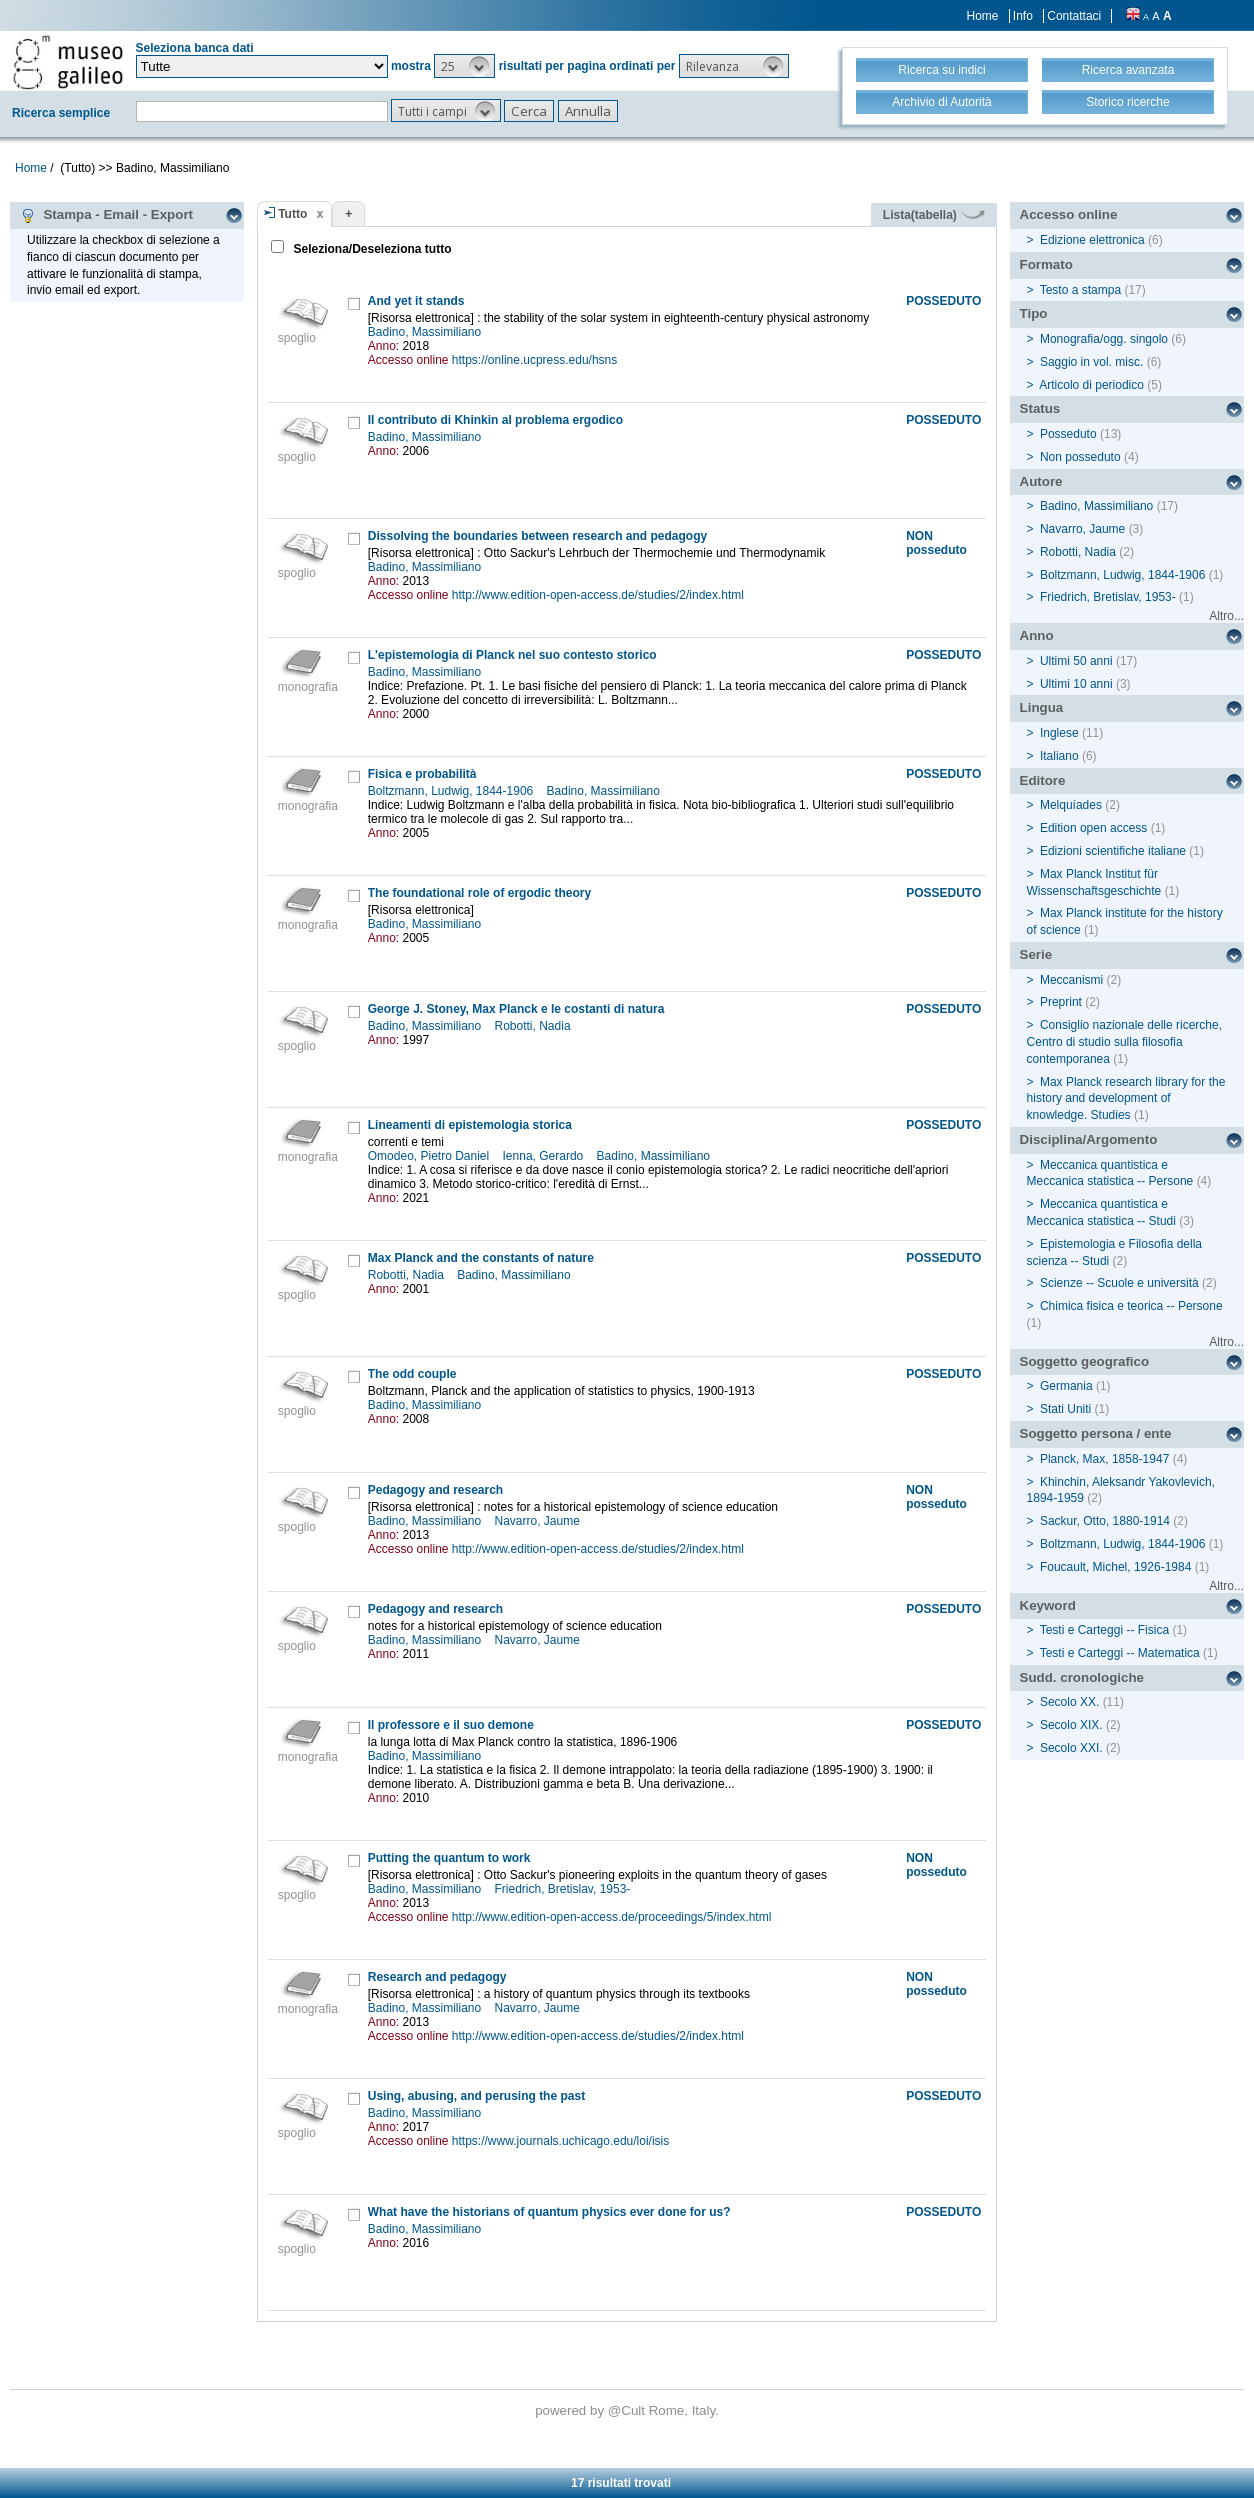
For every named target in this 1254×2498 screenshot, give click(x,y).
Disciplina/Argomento (1089, 1139)
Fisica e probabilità (422, 774)
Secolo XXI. (1071, 1748)
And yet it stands (416, 301)
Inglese (1059, 733)
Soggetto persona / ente (1096, 1433)
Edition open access (1093, 828)
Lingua (1042, 707)
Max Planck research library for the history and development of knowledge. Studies (1126, 1099)
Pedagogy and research (435, 1490)
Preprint (1061, 1002)
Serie (1036, 954)
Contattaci (1074, 16)
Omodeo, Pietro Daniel (430, 1156)
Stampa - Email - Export (106, 215)
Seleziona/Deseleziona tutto (370, 249)
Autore (1041, 481)
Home (983, 16)
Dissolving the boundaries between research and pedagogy (537, 536)
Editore (1043, 780)
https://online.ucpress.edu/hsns (534, 360)
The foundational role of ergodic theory (479, 893)
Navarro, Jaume (539, 1521)
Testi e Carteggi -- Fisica (1104, 1630)
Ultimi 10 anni (1076, 684)
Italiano (1059, 756)
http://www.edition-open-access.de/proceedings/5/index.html (612, 1917)
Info (1023, 16)
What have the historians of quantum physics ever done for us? (549, 2212)
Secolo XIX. (1071, 1725)
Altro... (1226, 616)
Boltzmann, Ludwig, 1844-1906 (452, 791)
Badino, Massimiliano (426, 332)
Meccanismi (1071, 980)
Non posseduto (1080, 457)
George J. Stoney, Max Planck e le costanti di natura (516, 1009)
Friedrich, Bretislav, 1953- (564, 1889)
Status (1040, 408)
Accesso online (1069, 214)
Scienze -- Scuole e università (1119, 1283)
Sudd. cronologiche (1082, 1677)
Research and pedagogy (437, 1977)
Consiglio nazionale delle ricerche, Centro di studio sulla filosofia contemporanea (1124, 1042)
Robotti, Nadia (534, 1026)
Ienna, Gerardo (545, 1156)
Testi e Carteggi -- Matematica (1120, 1653)
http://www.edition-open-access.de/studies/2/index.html (598, 595)
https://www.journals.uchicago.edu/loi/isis (560, 2141)
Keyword (1048, 1605)
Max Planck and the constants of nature (481, 1258)
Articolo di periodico (1091, 385)
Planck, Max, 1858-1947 (1104, 1459)
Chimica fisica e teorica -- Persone (1131, 1306)
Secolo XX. (1069, 1702)
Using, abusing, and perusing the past (476, 2096)
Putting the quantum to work (449, 1858)
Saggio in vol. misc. (1091, 362)
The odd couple (412, 1374)
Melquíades (1071, 805)
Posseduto (1068, 434)
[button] (464, 66)
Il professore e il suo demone (451, 1725)
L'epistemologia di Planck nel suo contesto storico (512, 655)
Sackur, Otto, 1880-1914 (1105, 1521)
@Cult (628, 2410)
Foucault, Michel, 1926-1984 (1115, 1567)
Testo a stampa (1080, 290)
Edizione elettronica (1092, 240)
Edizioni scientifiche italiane (1113, 851)
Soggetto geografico (1085, 1361)
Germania (1066, 1386)
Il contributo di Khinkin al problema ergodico (495, 420)
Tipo (1034, 313)
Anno (1037, 635)
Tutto (292, 214)
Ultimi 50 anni (1076, 661)
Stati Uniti (1065, 1409)
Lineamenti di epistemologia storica (470, 1125)
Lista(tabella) (934, 215)
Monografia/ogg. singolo (1104, 339)
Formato (1046, 264)
